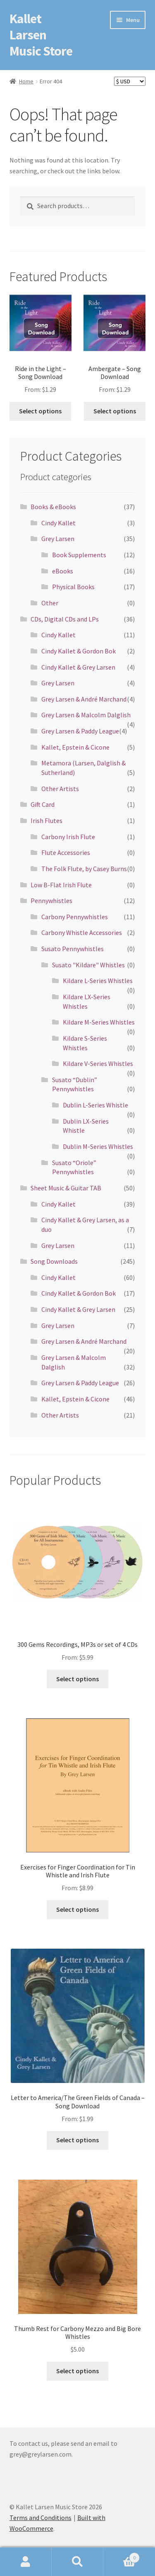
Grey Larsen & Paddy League (80, 731)
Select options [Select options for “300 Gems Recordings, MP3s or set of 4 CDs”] (77, 1679)
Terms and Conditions (41, 2517)
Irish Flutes (46, 820)
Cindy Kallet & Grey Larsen (78, 667)
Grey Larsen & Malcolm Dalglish (86, 715)
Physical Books (73, 587)
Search (77, 2562)
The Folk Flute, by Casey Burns (84, 868)
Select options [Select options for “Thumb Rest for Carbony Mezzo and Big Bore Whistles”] (77, 2371)
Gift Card (43, 804)
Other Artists (60, 788)
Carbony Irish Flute (68, 837)
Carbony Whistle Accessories (81, 932)
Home (26, 81)
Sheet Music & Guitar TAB (66, 1188)
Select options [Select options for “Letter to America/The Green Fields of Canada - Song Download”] (77, 2140)
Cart (121, 2556)
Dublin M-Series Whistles (98, 1146)
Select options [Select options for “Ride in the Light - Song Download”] (40, 411)
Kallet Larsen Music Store (41, 34)
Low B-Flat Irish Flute (61, 885)
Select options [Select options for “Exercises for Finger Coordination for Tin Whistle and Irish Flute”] (77, 1909)
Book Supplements (79, 555)
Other (49, 603)
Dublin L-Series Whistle (95, 1105)
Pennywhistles (51, 900)
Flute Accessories (65, 852)
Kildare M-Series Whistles (99, 1022)
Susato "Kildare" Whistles (88, 965)
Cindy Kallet (58, 523)
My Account (26, 2562)
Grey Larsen (57, 538)
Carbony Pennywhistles (74, 917)
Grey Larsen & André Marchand (83, 699)
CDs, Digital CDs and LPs (65, 619)
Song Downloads (54, 1261)
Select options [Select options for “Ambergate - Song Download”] (114, 411)
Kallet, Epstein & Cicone (75, 747)
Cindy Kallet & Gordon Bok (78, 651)
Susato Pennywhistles (72, 948)
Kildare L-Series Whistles (98, 980)
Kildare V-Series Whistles (98, 1063)
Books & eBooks (53, 507)
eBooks (62, 571)
